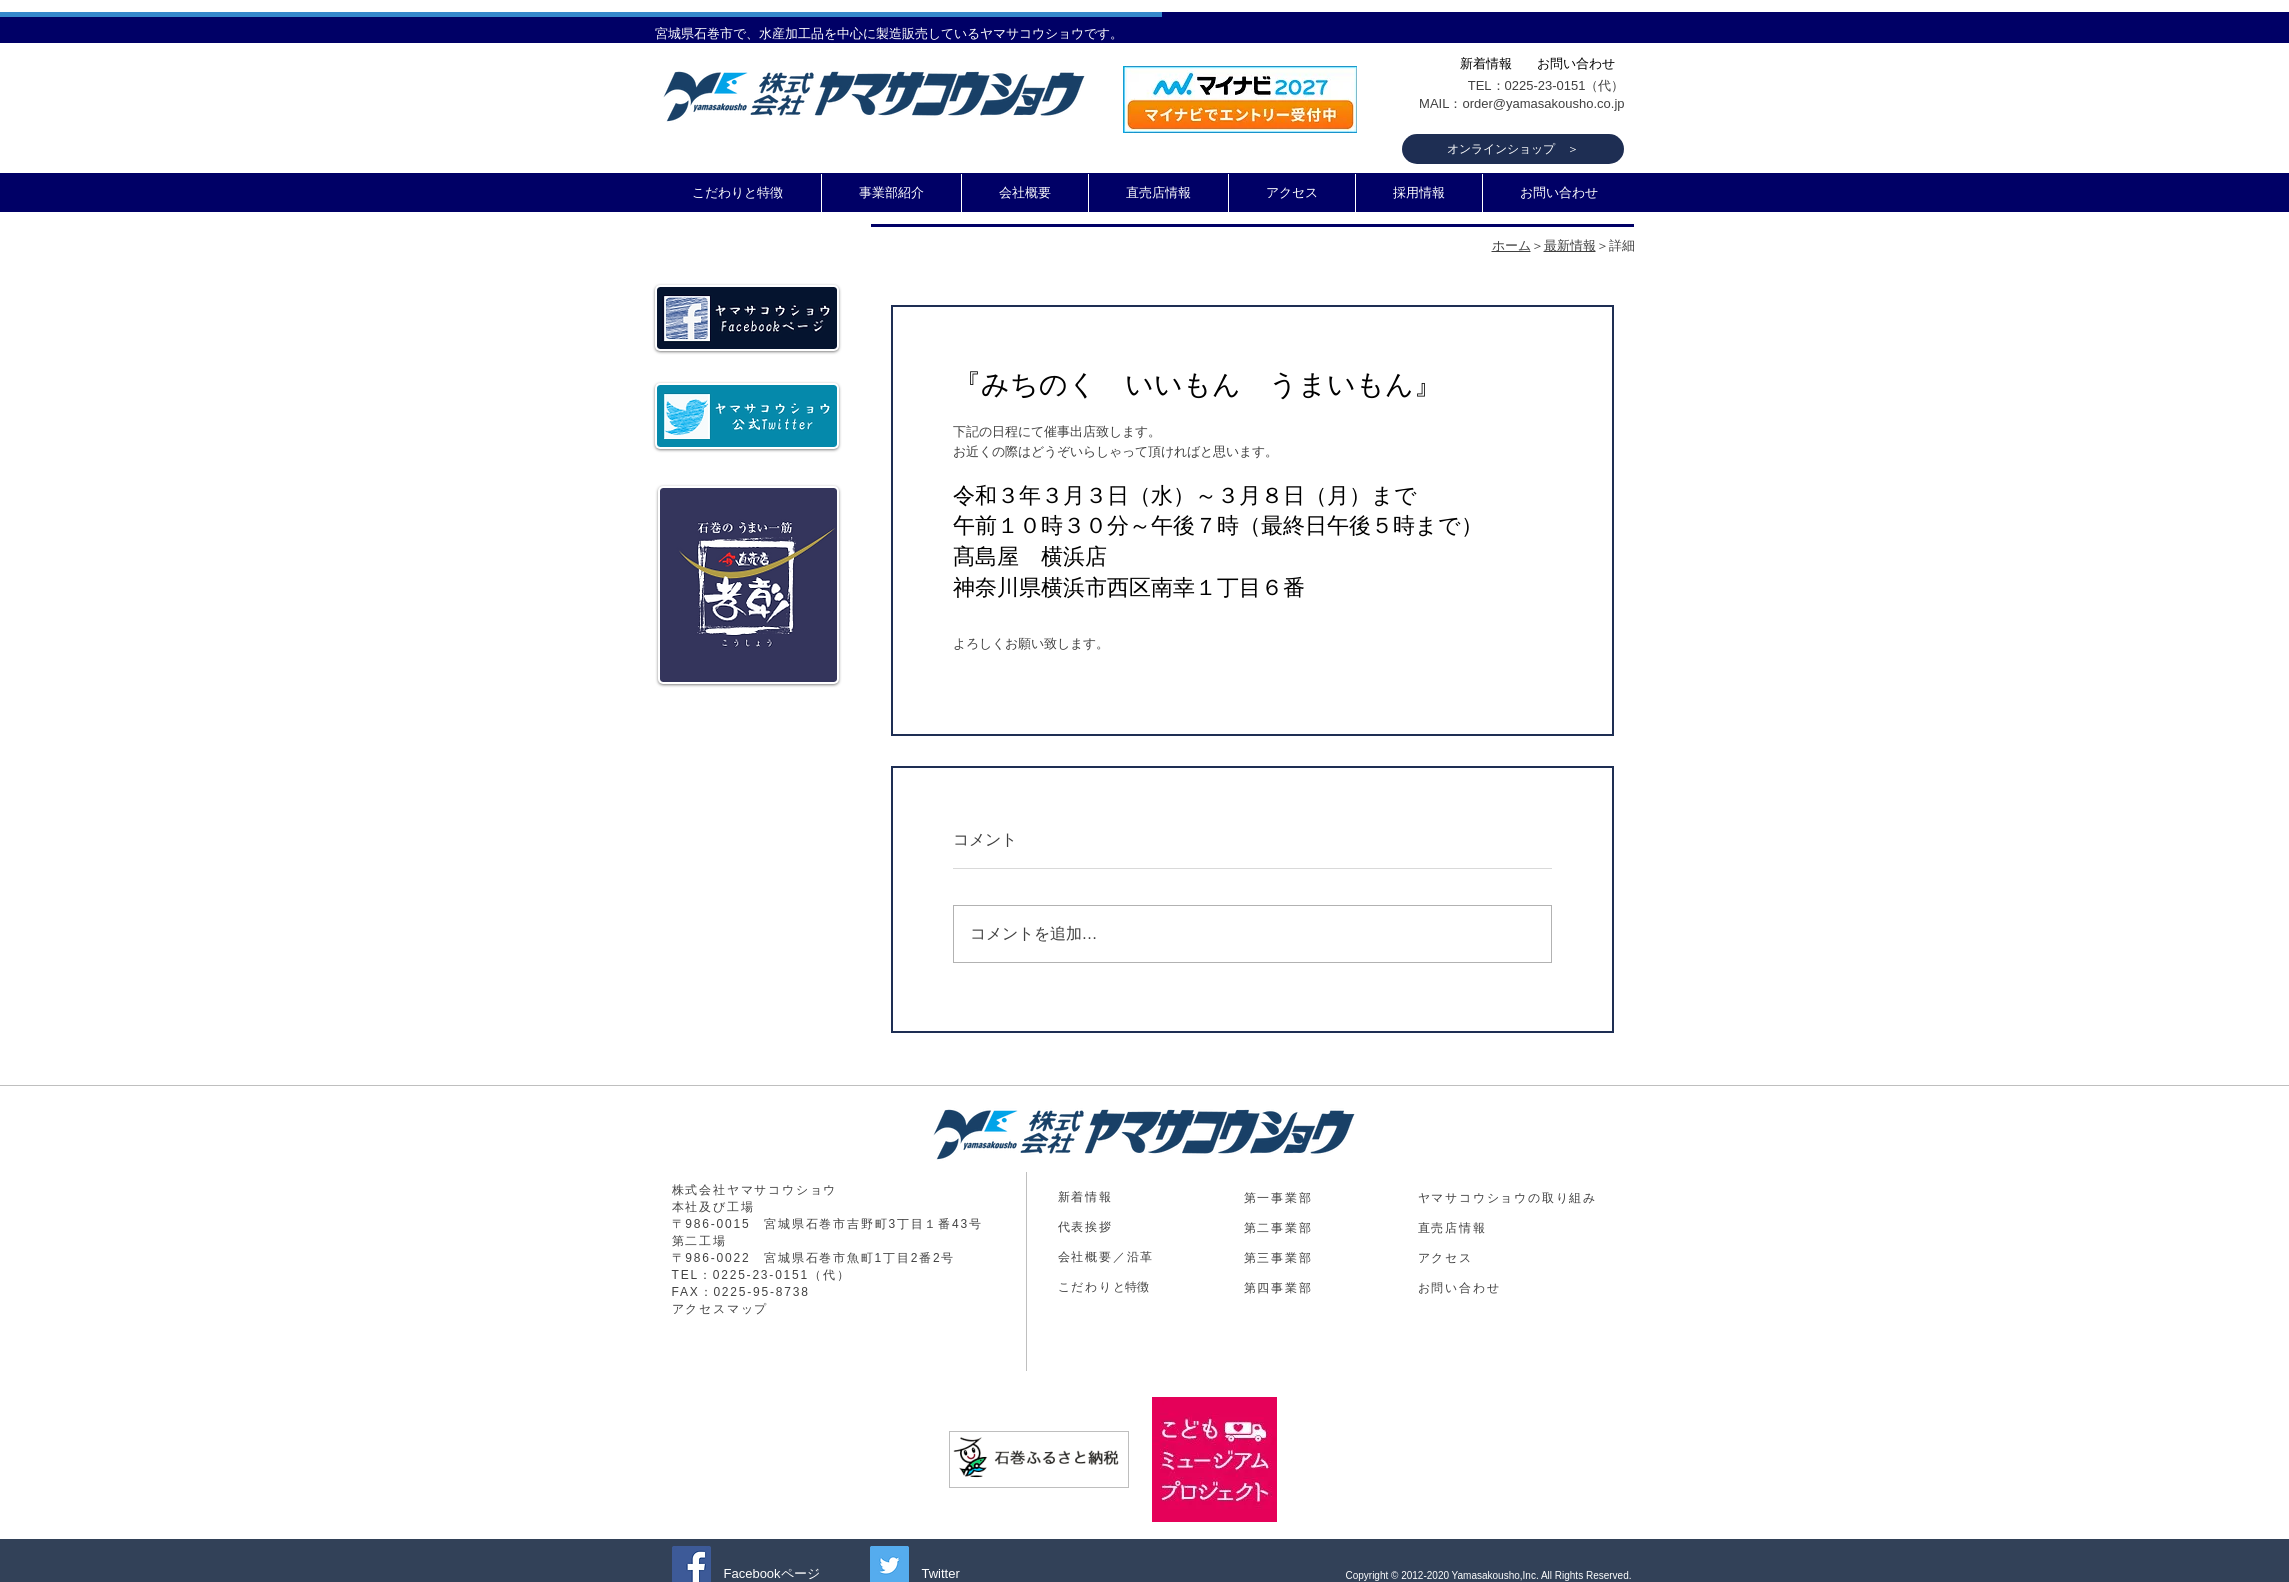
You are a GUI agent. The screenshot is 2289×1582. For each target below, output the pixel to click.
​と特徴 (1103, 1287)
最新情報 (1570, 245)
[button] (891, 193)
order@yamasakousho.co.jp (1543, 103)
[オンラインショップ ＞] (1513, 149)
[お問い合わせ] (1576, 64)
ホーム (1511, 245)
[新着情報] (1486, 64)
